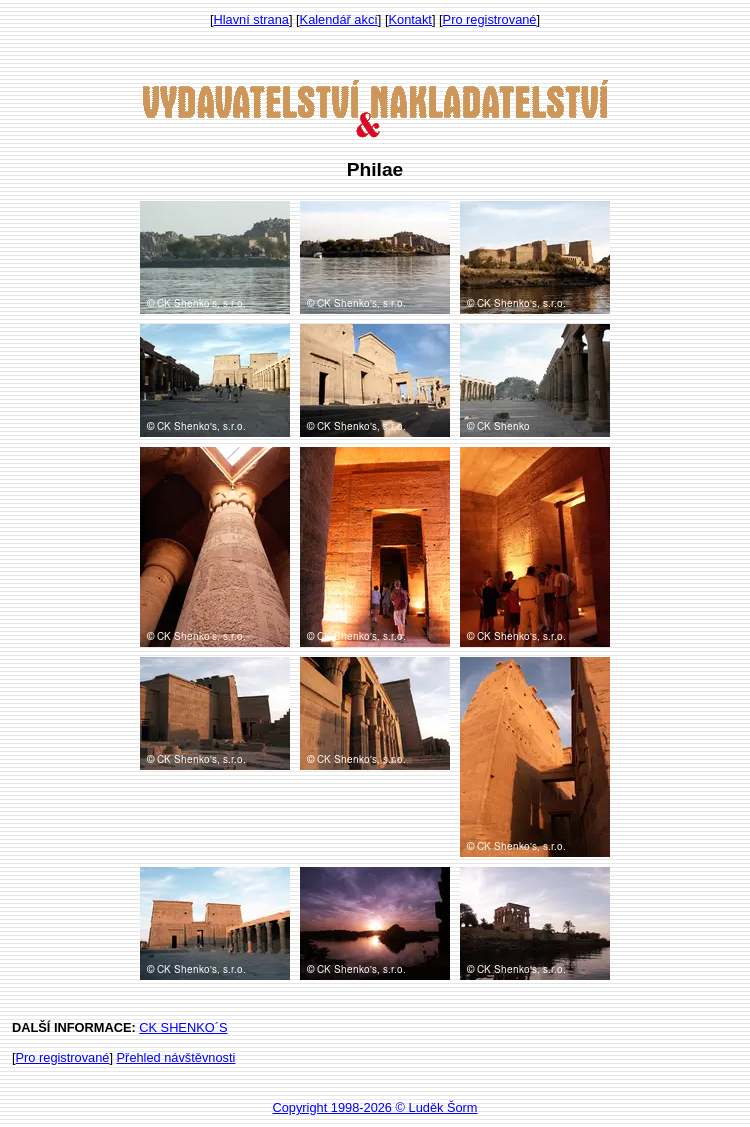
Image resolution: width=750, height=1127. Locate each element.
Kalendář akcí (339, 19)
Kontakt (410, 19)
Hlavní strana (251, 19)
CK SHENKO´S (183, 1027)
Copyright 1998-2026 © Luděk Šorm (374, 1107)
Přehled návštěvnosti (176, 1057)
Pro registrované (490, 19)
